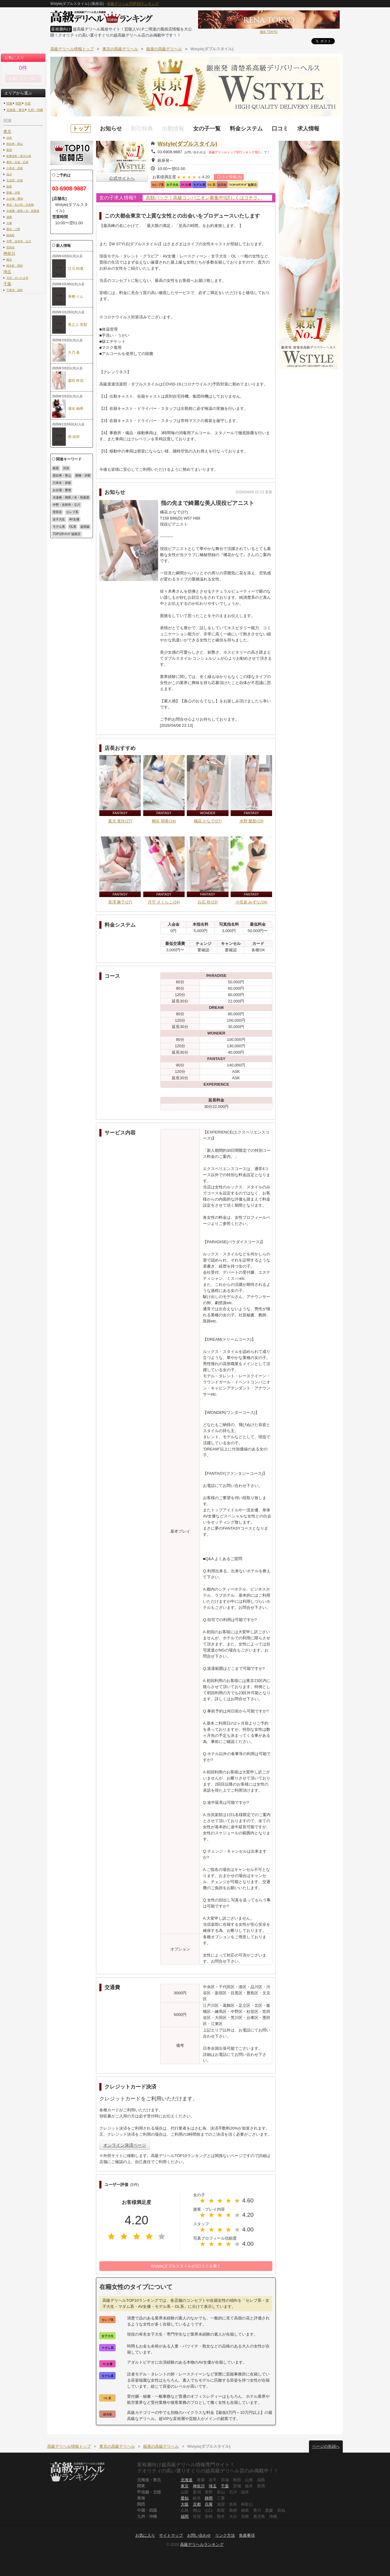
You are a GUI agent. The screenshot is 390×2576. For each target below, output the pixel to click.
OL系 (72, 526)
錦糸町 (10, 235)
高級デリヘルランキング (202, 2544)
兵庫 (209, 2504)
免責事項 (247, 2535)
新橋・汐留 (13, 192)
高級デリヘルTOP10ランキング (133, 4)
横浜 (9, 259)
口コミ (280, 129)
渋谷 (9, 137)
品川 (9, 174)
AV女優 (74, 519)
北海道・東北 (15, 110)
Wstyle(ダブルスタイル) (187, 144)
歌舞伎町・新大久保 (18, 156)
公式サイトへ (122, 178)
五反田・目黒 (14, 180)
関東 (9, 103)
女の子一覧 (207, 129)
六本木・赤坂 (14, 168)
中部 (28, 103)
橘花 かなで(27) (208, 821)
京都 (197, 2504)
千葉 (7, 284)
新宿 (9, 149)
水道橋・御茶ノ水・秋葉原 (22, 210)
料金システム (246, 129)
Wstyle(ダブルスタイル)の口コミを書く (186, 2266)
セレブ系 (72, 512)
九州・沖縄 (35, 110)
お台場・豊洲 (14, 198)
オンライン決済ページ (124, 2145)
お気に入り (145, 2535)
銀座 (9, 186)
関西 (19, 103)
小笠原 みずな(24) (252, 902)
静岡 (209, 2498)
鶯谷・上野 (13, 229)
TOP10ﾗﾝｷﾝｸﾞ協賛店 (67, 534)
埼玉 (7, 271)
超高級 (85, 526)
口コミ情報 (229, 177)
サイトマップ (171, 2535)
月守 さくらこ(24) (164, 902)
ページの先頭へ (326, 2446)
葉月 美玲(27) (120, 821)
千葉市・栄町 (14, 290)
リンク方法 (225, 2535)
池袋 (9, 216)
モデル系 (59, 526)
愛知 (185, 2498)
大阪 (185, 2504)
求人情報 (308, 129)
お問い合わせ (199, 2535)
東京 (7, 131)
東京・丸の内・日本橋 (20, 204)
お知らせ (111, 129)
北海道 (187, 2480)
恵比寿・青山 (14, 143)
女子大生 (59, 519)
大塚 (9, 223)
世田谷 (10, 247)
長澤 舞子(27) (120, 902)
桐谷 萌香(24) (164, 821)
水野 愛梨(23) (251, 821)
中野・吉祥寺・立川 (18, 241)
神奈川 (9, 253)
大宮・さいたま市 (17, 277)
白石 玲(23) (208, 902)
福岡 (185, 2516)
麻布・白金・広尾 (17, 162)
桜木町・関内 (14, 265)
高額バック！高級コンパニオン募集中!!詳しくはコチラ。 (204, 197)
